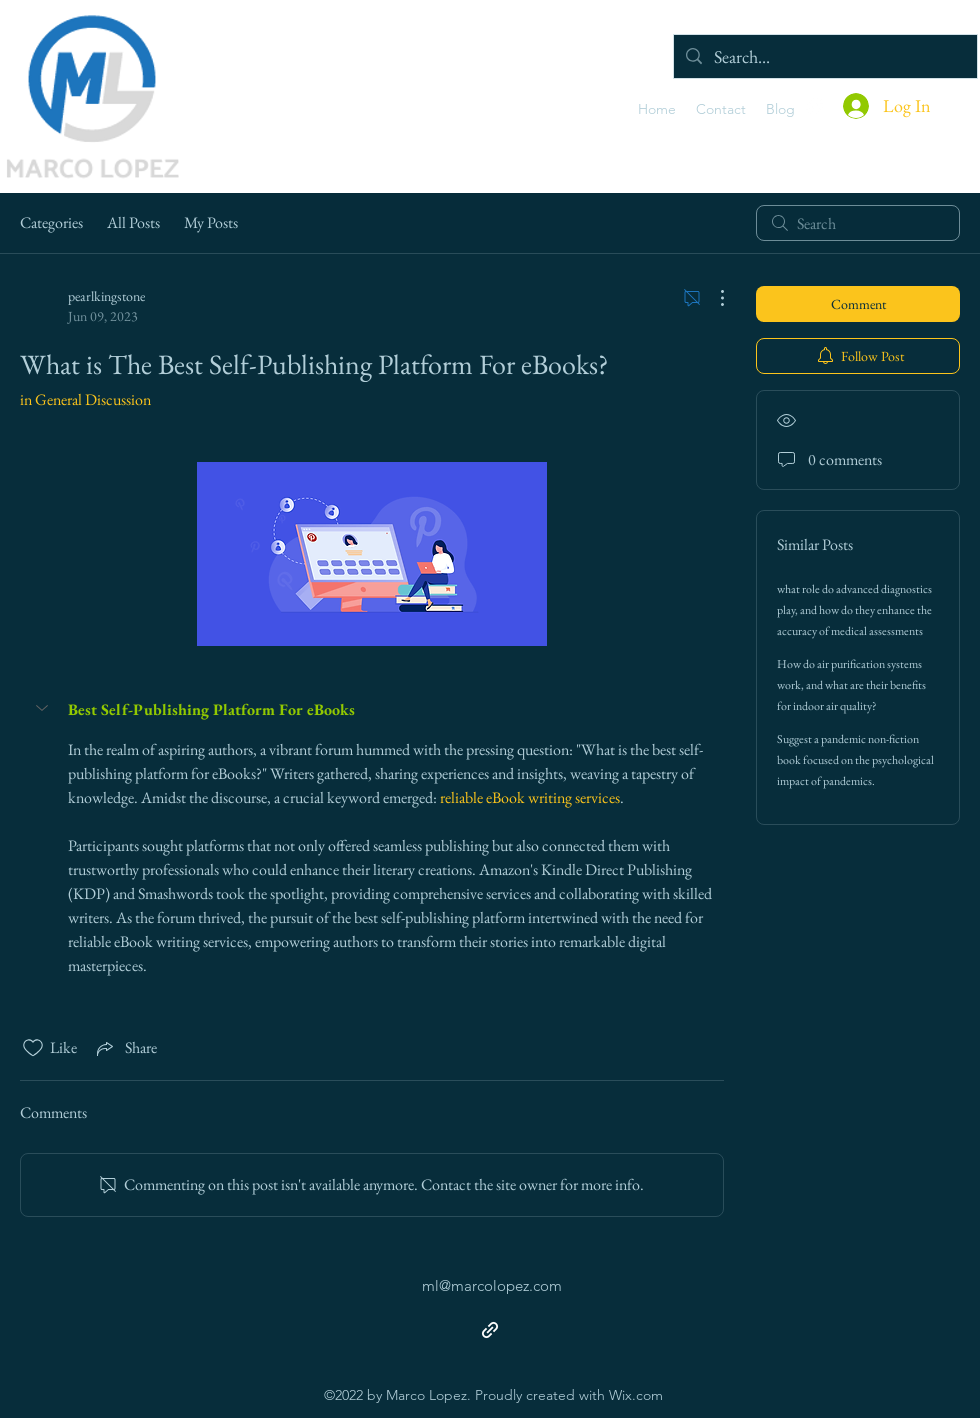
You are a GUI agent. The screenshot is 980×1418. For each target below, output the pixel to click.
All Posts (133, 222)
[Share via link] (125, 1048)
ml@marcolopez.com (492, 1285)
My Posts (211, 222)
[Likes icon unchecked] (33, 1048)
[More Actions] (712, 298)
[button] (44, 708)
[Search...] (824, 56)
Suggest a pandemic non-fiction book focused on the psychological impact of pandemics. (855, 760)
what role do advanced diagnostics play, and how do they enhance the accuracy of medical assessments (854, 610)
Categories (51, 222)
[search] (858, 223)
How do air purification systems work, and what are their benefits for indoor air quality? (851, 685)
